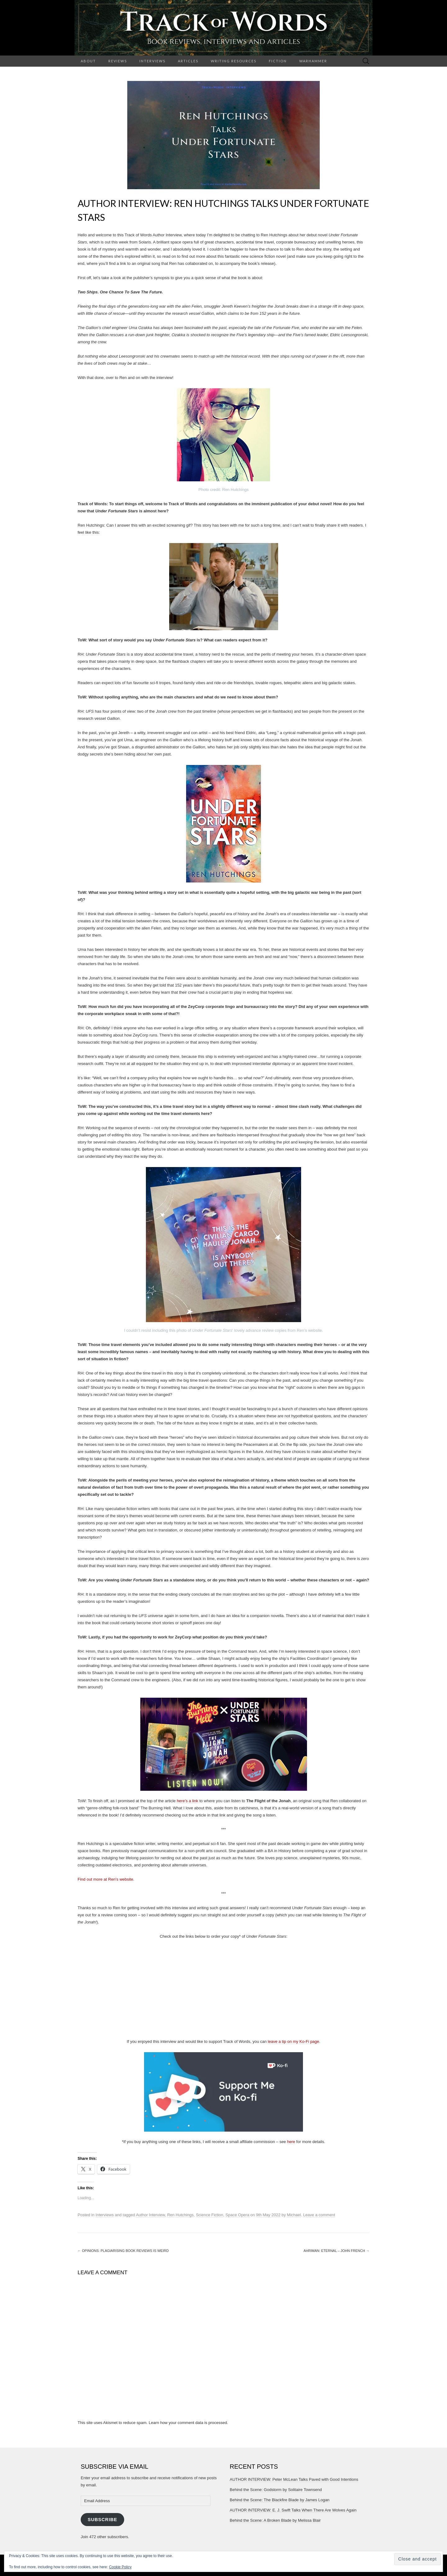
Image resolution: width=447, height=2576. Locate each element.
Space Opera (237, 2215)
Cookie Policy (120, 2567)
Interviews (152, 61)
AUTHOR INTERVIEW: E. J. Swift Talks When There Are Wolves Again (293, 2510)
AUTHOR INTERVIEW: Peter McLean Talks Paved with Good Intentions (294, 2479)
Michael (294, 2215)
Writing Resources (233, 61)
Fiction (278, 61)
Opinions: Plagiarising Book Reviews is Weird (123, 2251)
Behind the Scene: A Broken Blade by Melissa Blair (275, 2520)
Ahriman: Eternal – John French (336, 2251)
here (291, 2141)
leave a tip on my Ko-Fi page (293, 2041)
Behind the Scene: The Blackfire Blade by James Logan (279, 2500)
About (88, 61)
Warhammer (313, 61)
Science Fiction (209, 2215)
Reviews (117, 61)
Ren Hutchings (180, 2215)
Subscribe (102, 2519)
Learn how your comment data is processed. (188, 2422)
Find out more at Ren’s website (105, 1879)
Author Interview (150, 2215)
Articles (188, 61)
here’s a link (187, 1800)
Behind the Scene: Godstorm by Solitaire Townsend (276, 2489)
